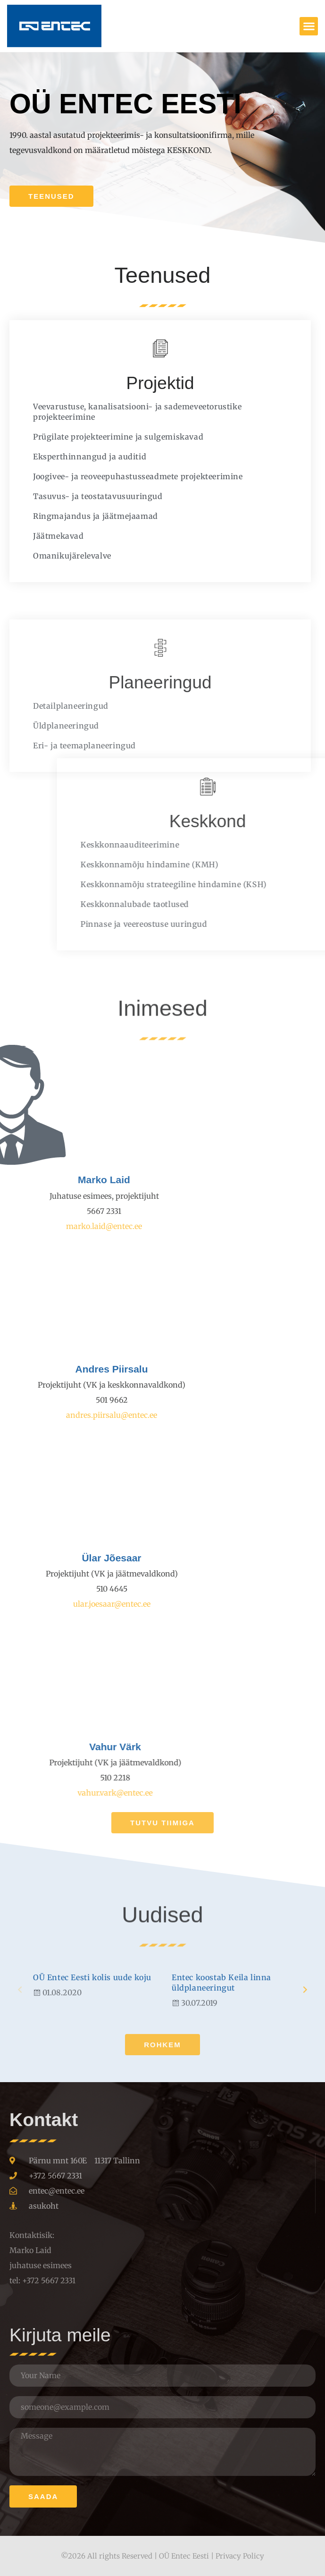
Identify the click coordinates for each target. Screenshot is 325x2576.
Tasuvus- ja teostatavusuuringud (77, 496)
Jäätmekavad (37, 536)
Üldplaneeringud (66, 860)
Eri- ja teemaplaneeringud (84, 880)
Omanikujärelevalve (51, 555)
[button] (309, 26)
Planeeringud (159, 817)
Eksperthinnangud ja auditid (68, 456)
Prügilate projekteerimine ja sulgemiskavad (97, 436)
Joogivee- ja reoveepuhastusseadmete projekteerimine (117, 476)
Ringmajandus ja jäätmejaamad (74, 516)
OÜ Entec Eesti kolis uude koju (92, 2060)
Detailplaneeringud (70, 841)
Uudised (162, 1960)
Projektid (139, 383)
